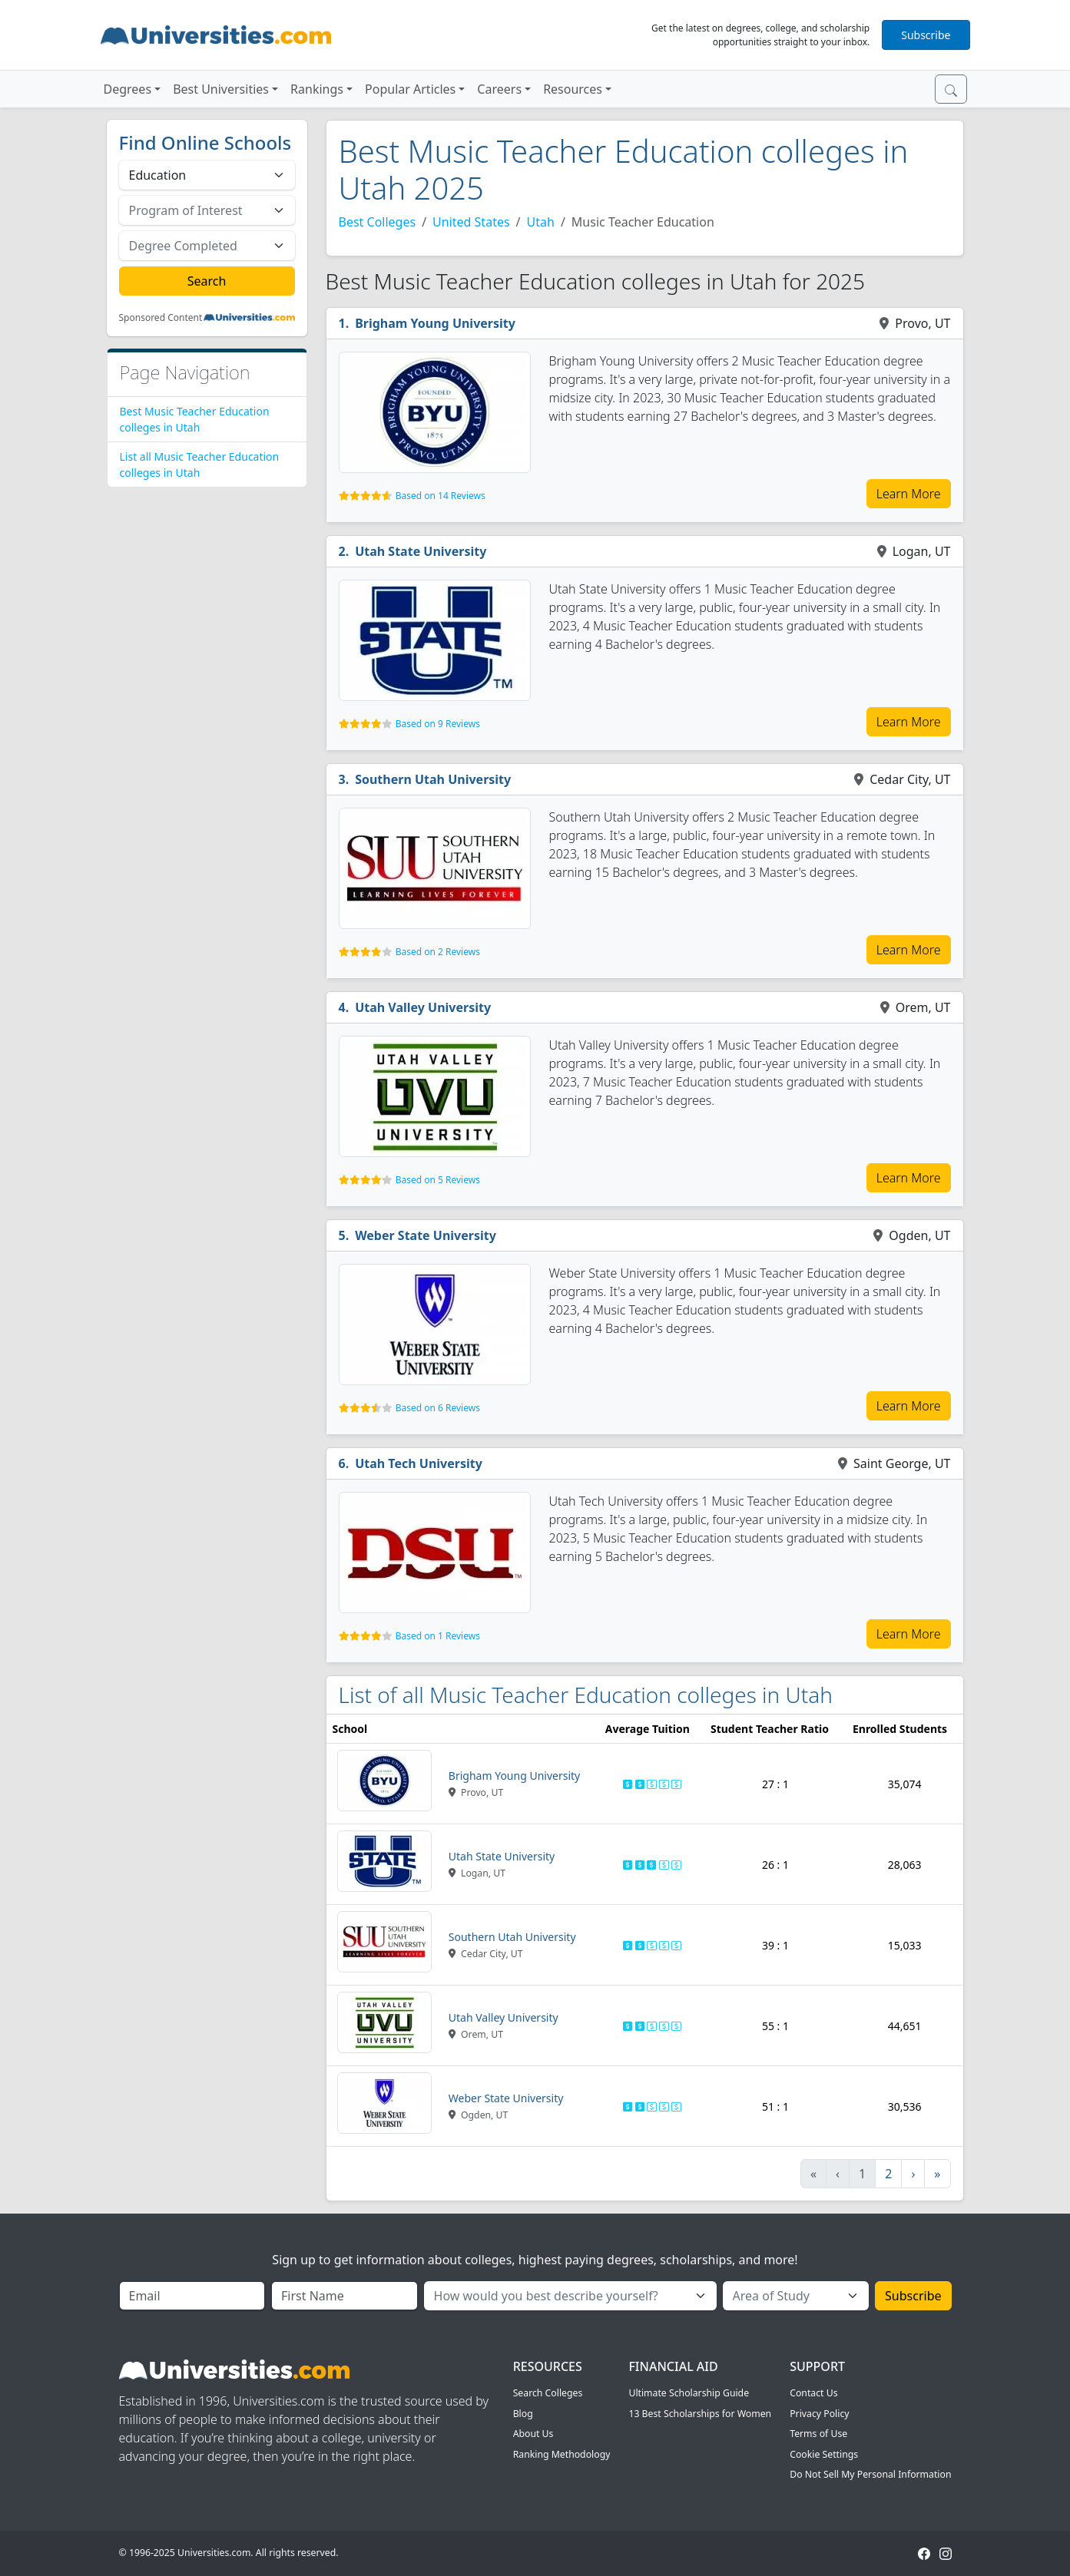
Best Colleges (377, 221)
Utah (541, 221)
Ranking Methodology (562, 2454)
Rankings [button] (316, 89)
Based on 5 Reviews (438, 1179)
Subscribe (925, 35)
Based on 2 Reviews (438, 951)
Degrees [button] (128, 89)
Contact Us (813, 2392)
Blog (523, 2413)
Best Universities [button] (221, 89)
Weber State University (425, 1235)
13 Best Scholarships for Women (699, 2413)
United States (471, 221)
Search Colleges (548, 2392)
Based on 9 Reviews (438, 723)
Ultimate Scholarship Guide (688, 2392)
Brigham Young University (435, 323)
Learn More (908, 493)
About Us (533, 2433)
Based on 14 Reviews (440, 495)
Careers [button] (499, 89)
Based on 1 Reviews (438, 1635)
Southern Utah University (433, 779)
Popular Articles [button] (410, 89)
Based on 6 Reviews (438, 1407)
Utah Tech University (418, 1463)
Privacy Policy (819, 2413)
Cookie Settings (824, 2454)
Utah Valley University (423, 1007)
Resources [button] (572, 89)
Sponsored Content (161, 317)
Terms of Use (818, 2433)
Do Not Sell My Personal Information (870, 2474)
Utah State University (420, 551)
